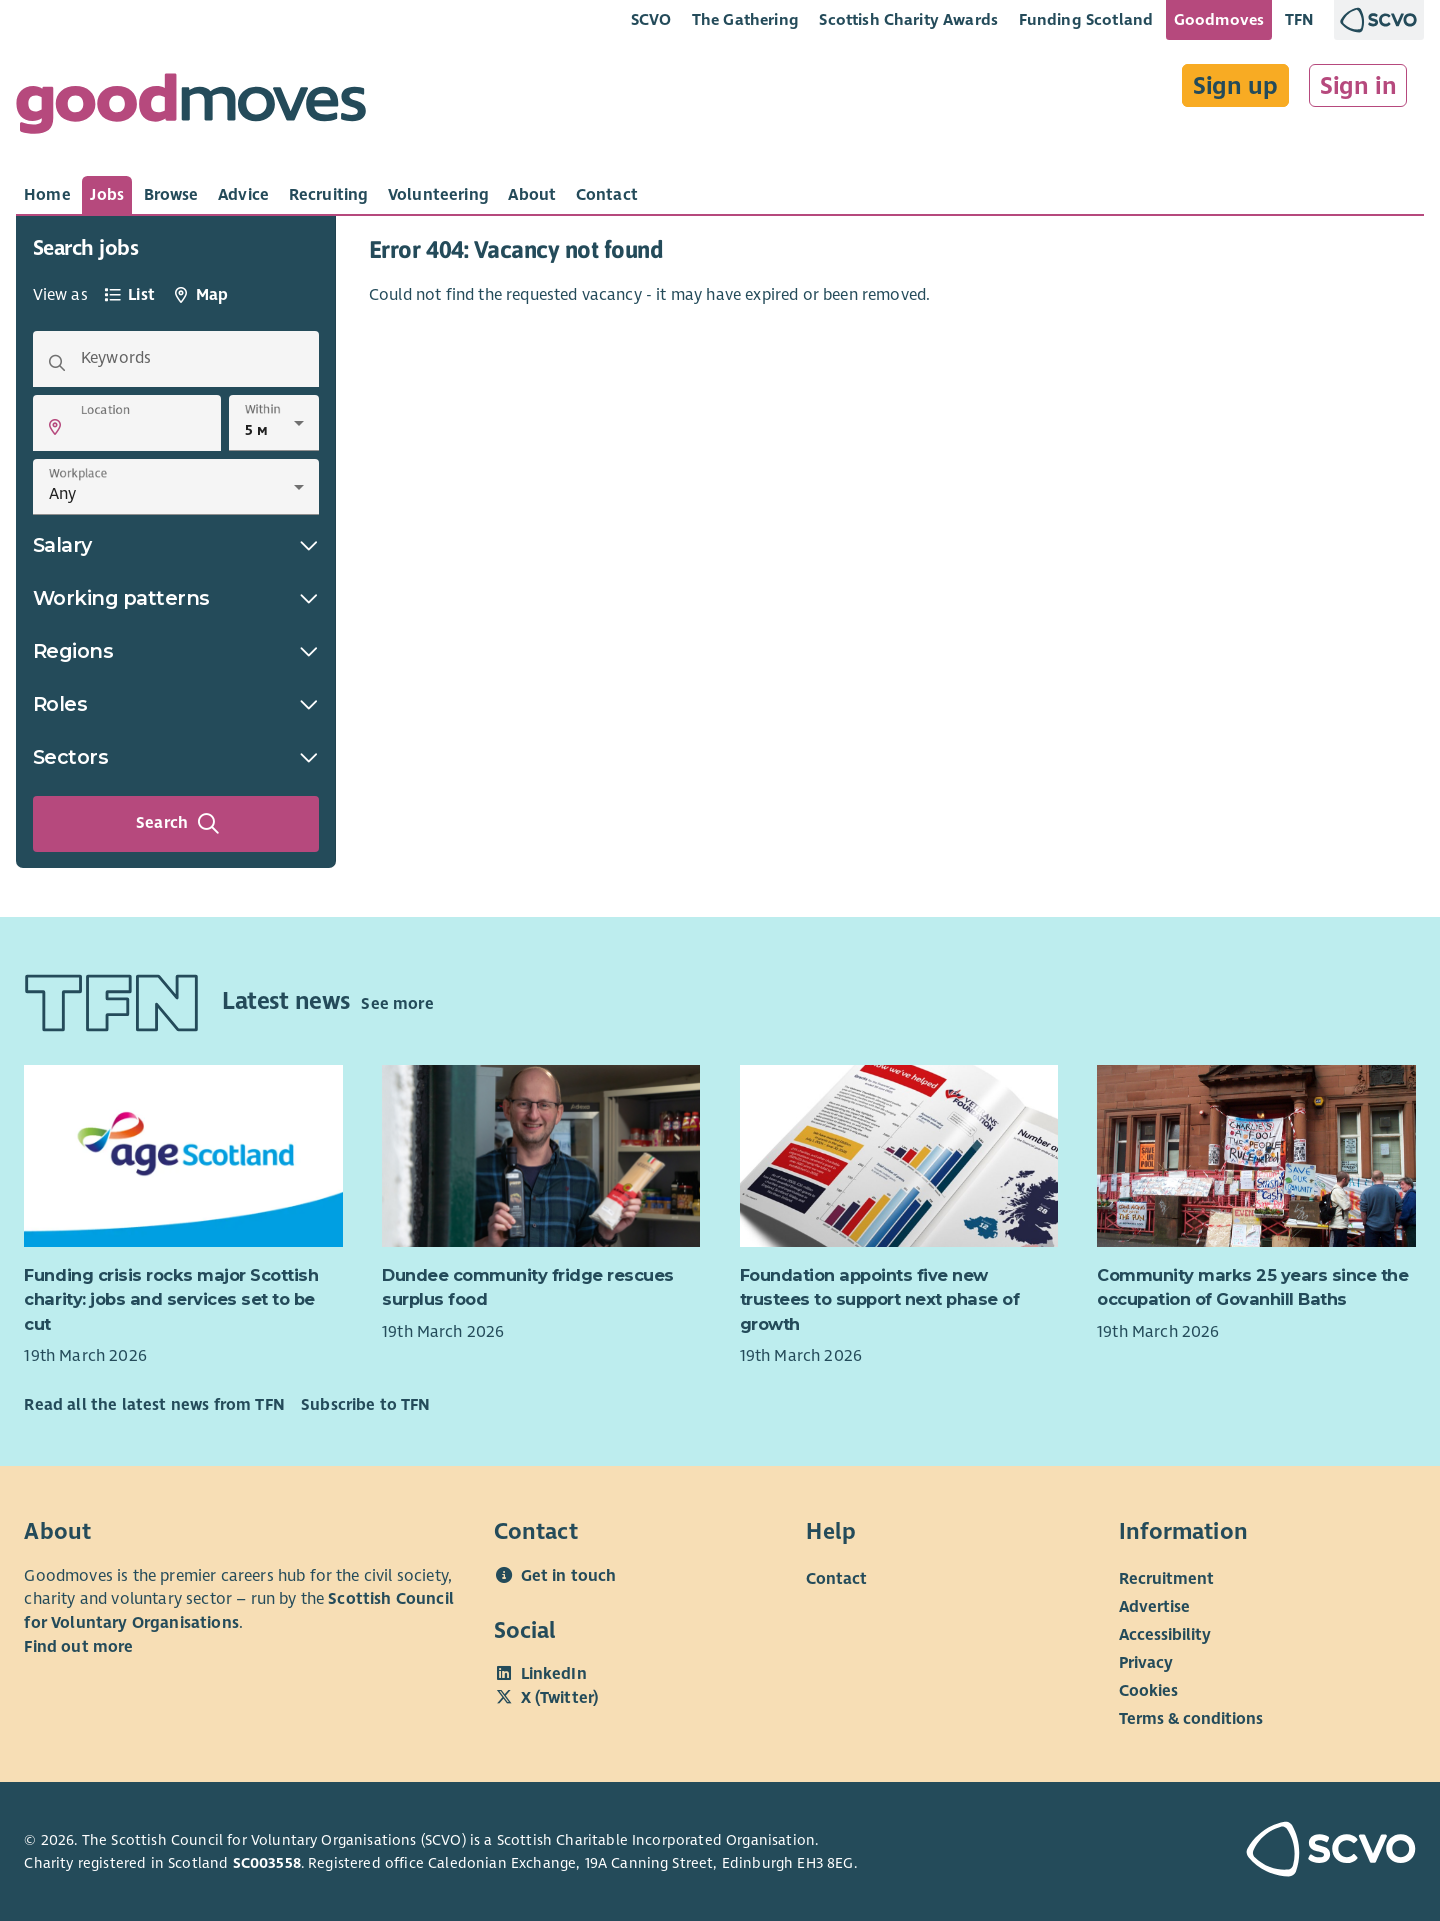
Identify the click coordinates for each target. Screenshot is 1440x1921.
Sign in (1358, 86)
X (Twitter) (560, 1698)
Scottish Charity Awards (908, 19)
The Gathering (745, 19)
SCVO (651, 19)
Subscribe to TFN (366, 1405)
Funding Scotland (1086, 19)
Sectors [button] (176, 757)
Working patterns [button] (176, 598)
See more (397, 1004)
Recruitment (1166, 1578)
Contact (836, 1578)
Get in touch (569, 1576)
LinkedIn (554, 1674)
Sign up (1235, 86)
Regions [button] (176, 651)
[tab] (47, 195)
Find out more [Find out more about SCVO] (78, 1647)
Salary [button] (176, 545)
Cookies (1148, 1690)
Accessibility (1165, 1634)
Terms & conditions (1191, 1718)
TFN (1299, 19)
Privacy (1146, 1662)
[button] (55, 427)
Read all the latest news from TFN (154, 1405)
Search (178, 824)
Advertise (1154, 1606)
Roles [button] (176, 704)
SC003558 (267, 1863)
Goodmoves (1219, 19)
